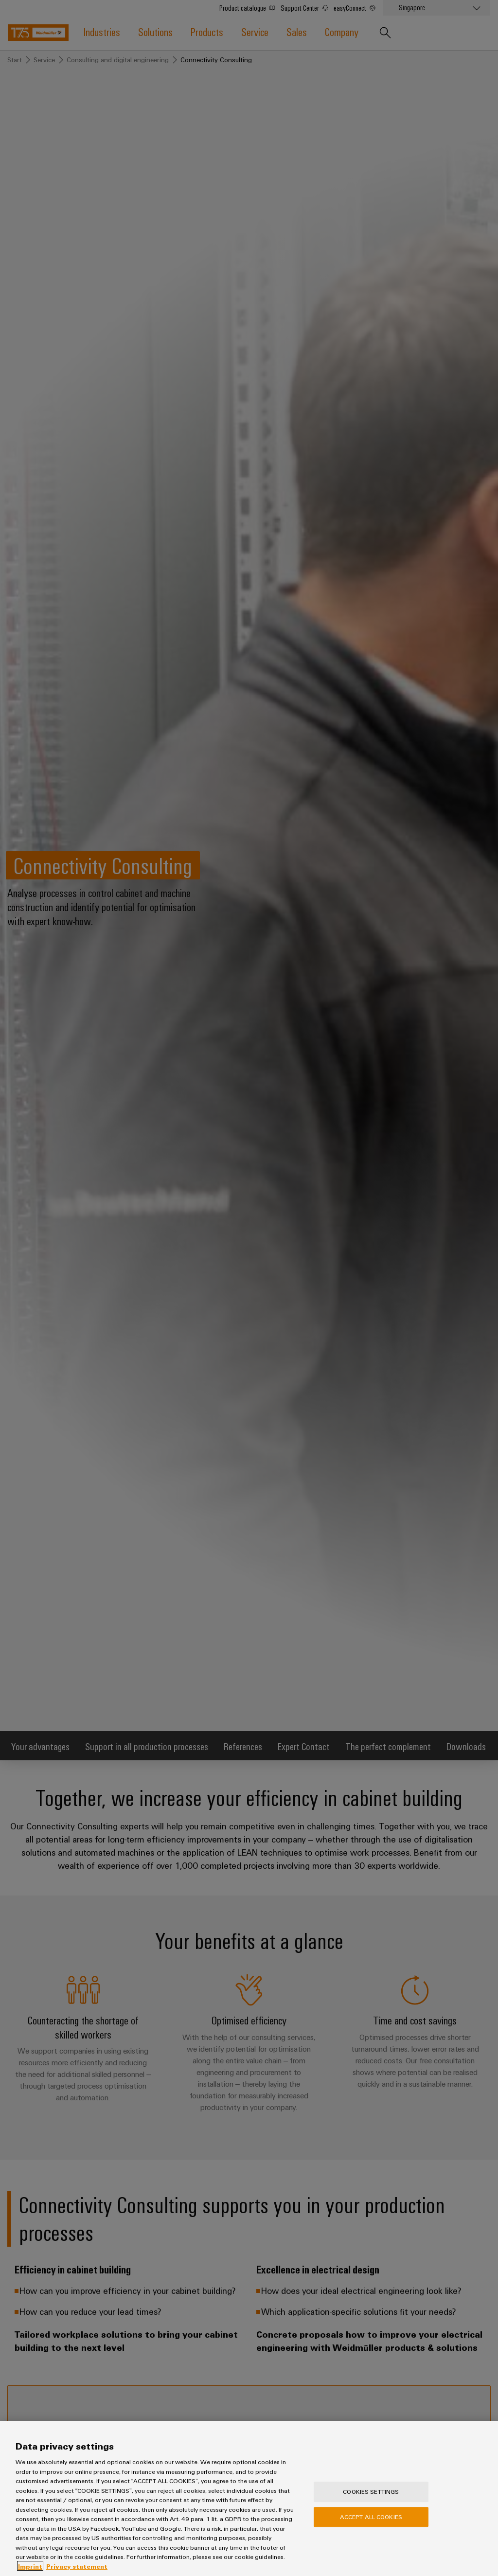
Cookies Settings (371, 2500)
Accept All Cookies (371, 2525)
